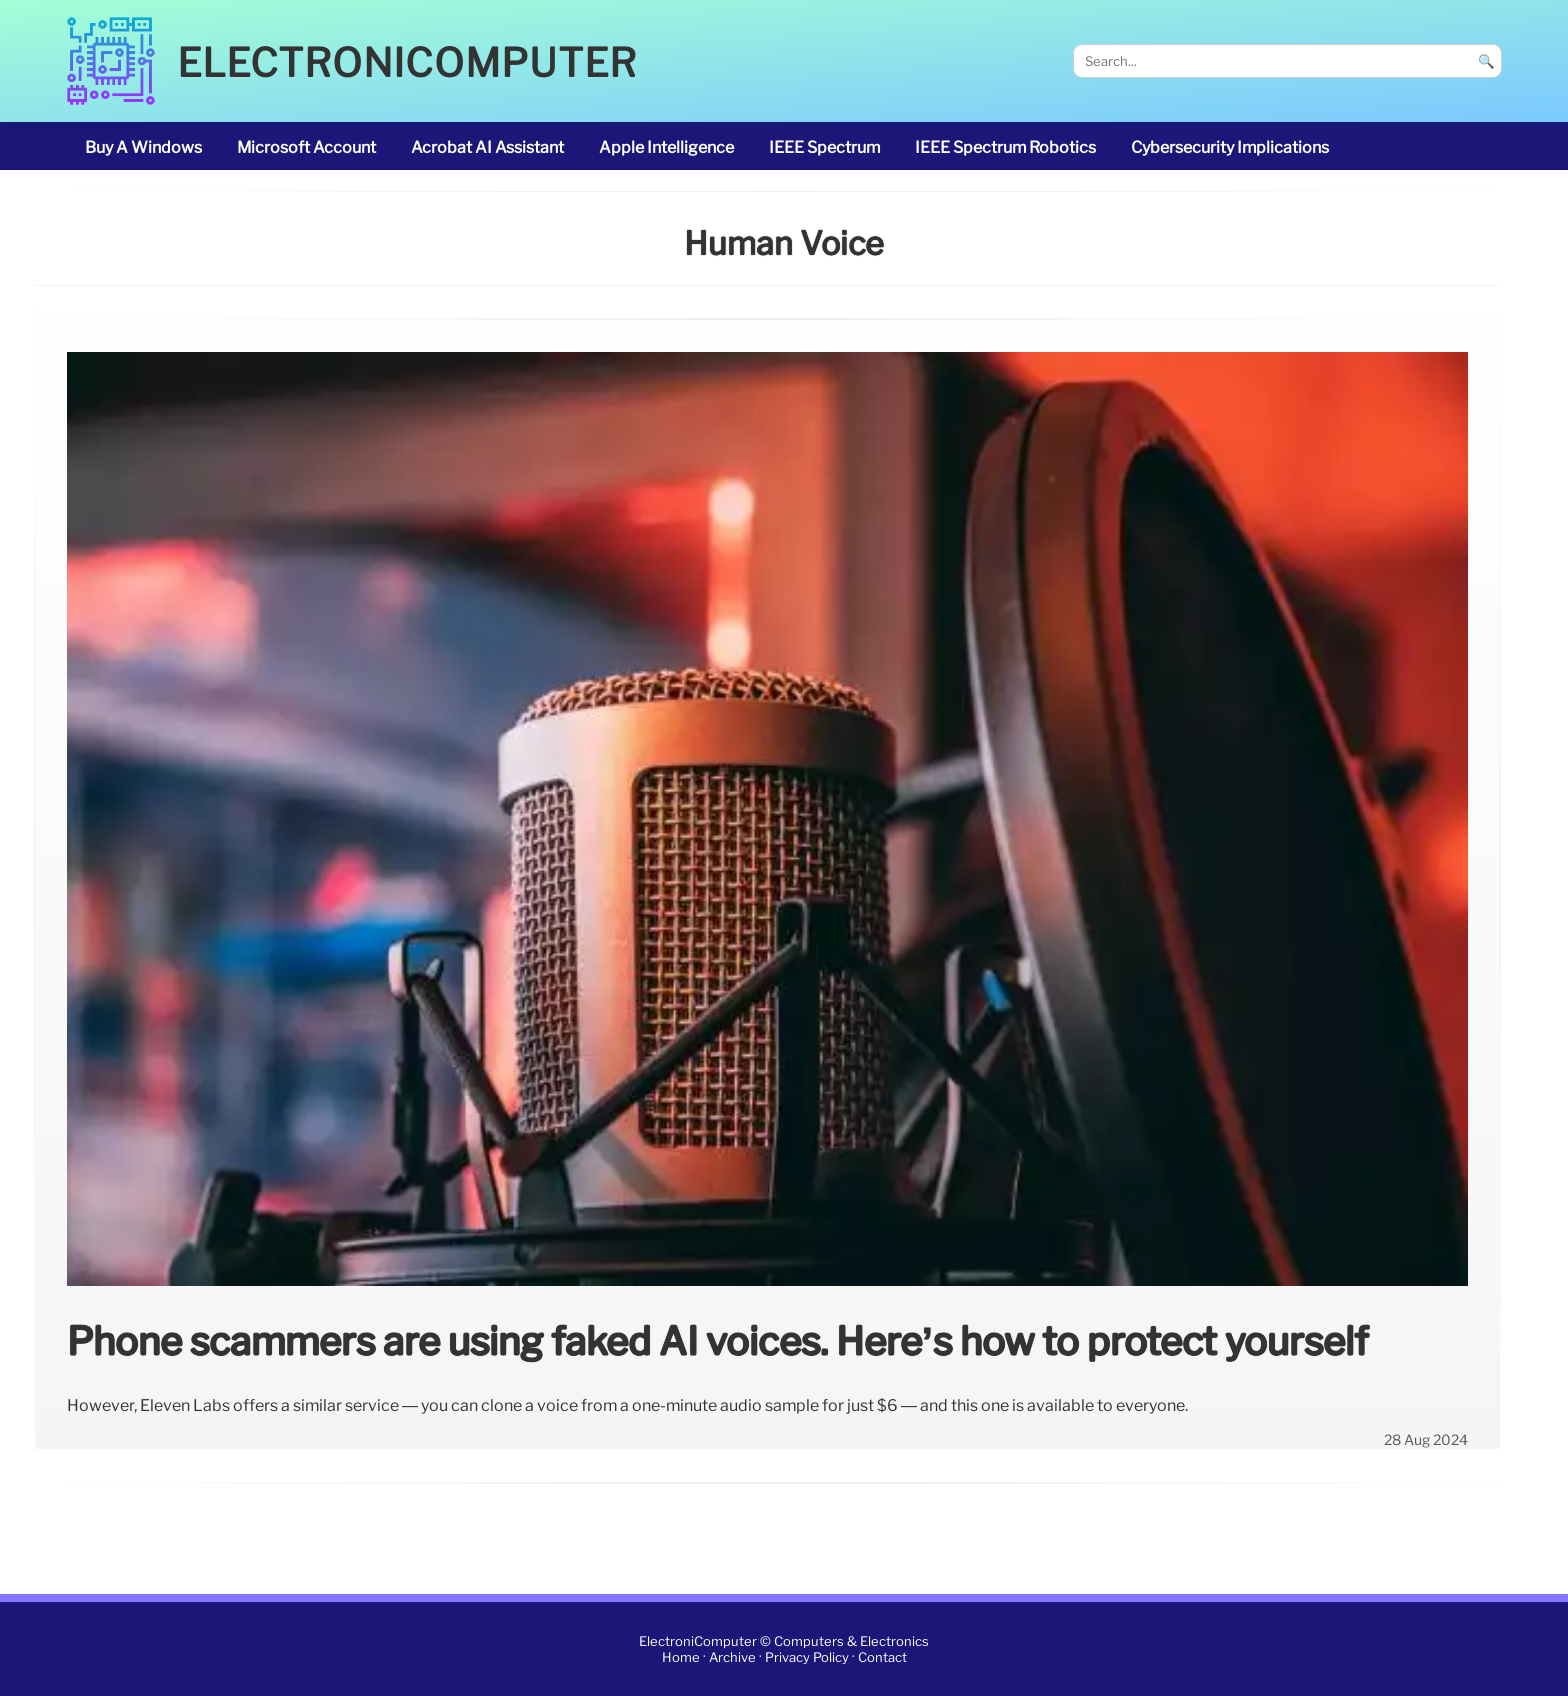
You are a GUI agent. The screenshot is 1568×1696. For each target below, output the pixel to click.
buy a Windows (143, 147)
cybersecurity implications (1230, 147)
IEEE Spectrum (824, 147)
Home (681, 1657)
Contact (882, 1657)
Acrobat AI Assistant (487, 147)
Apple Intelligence (666, 147)
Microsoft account (306, 147)
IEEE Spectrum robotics (1005, 147)
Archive (732, 1657)
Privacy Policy (807, 1657)
